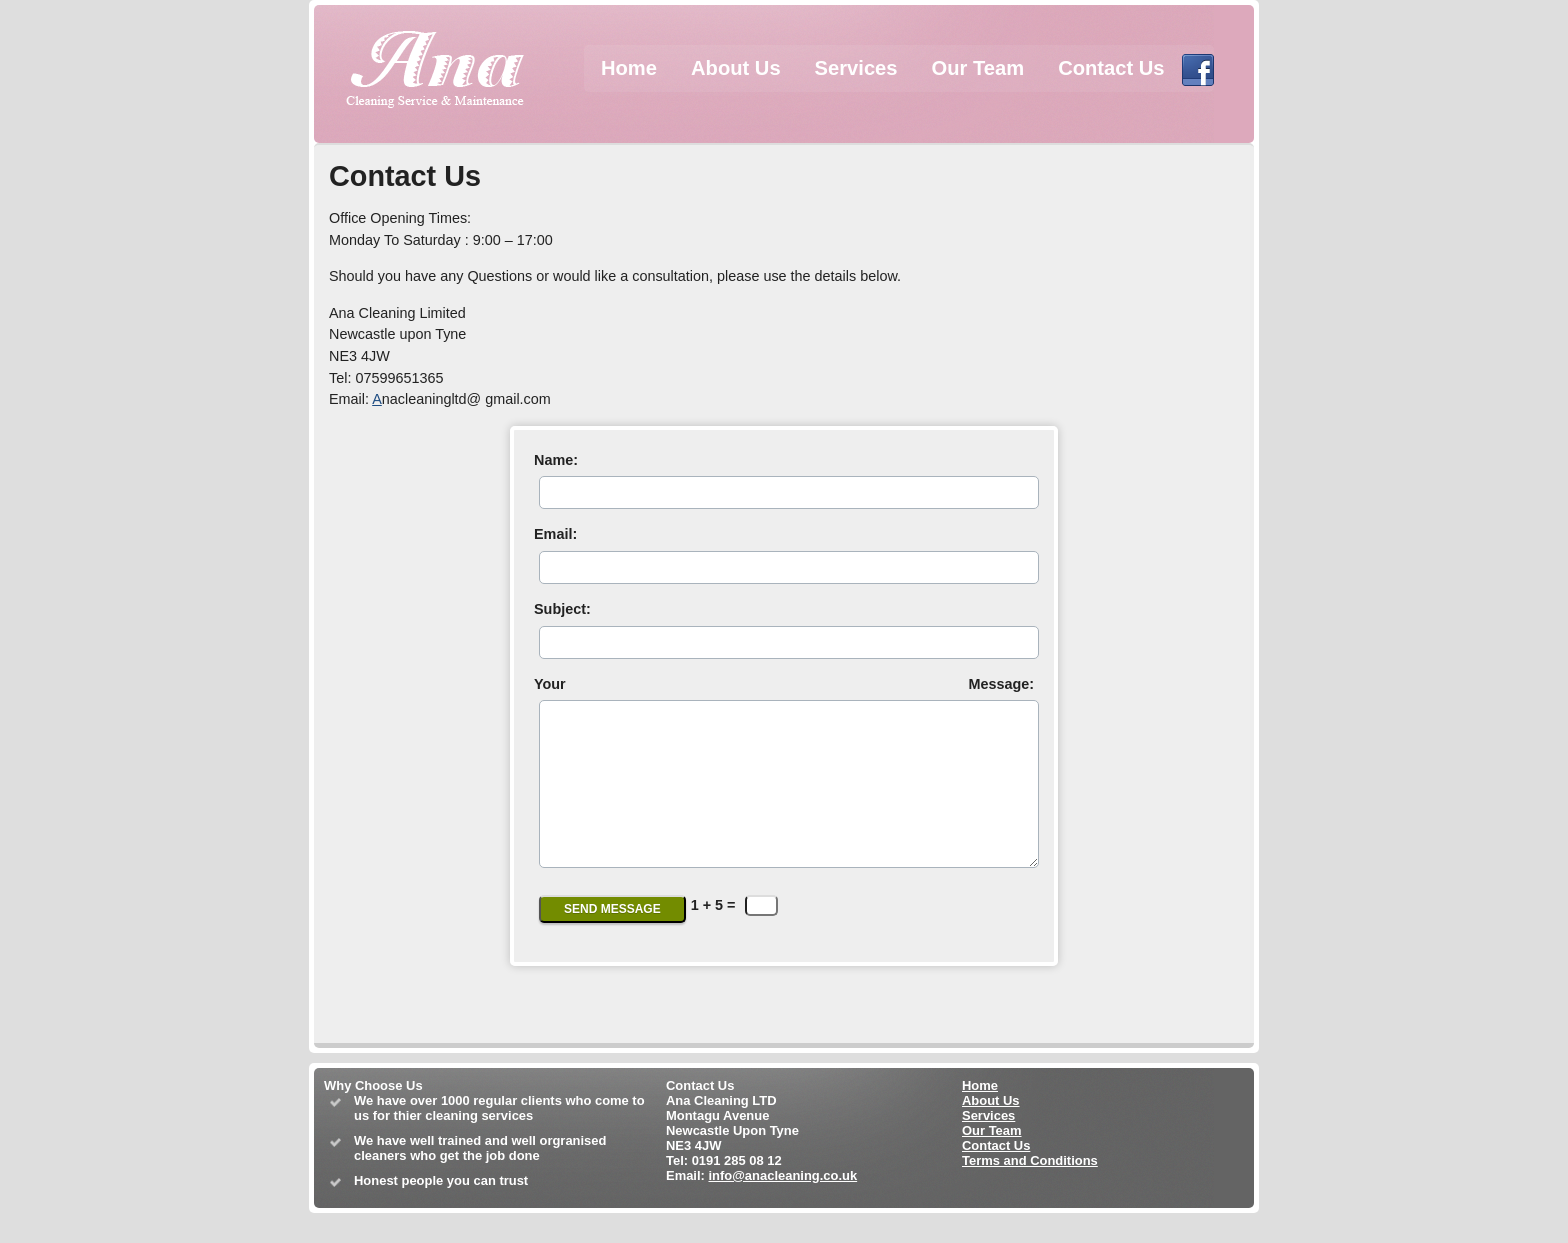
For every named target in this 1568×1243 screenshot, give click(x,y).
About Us (736, 68)
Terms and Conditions (1030, 1190)
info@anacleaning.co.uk (782, 1205)
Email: (555, 534)
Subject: (562, 609)
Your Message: (784, 684)
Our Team (978, 68)
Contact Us (1111, 68)
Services (856, 68)
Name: (556, 460)
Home (629, 68)
